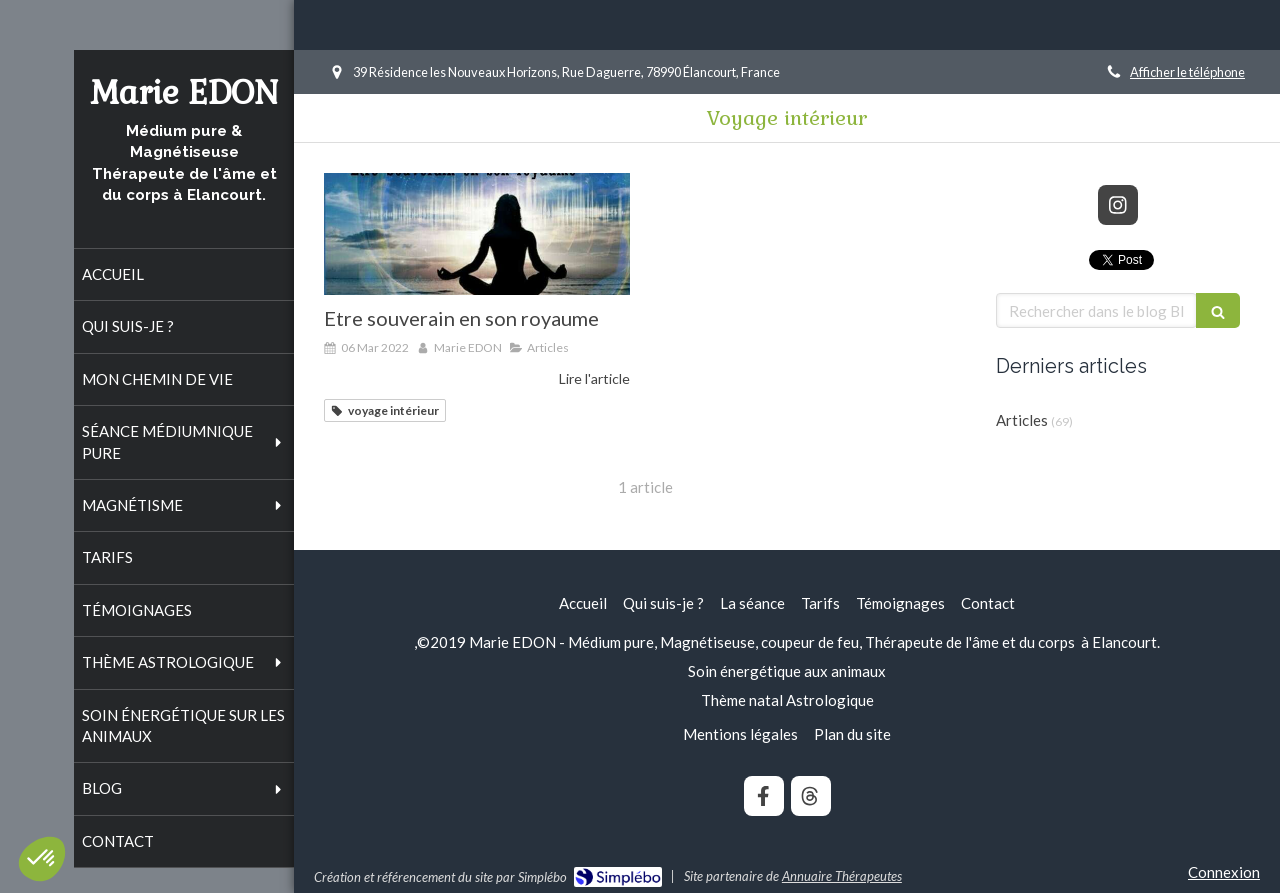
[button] (42, 859)
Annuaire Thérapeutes (842, 876)
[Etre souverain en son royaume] (477, 234)
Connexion (1224, 872)
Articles (1022, 420)
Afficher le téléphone (1187, 72)
